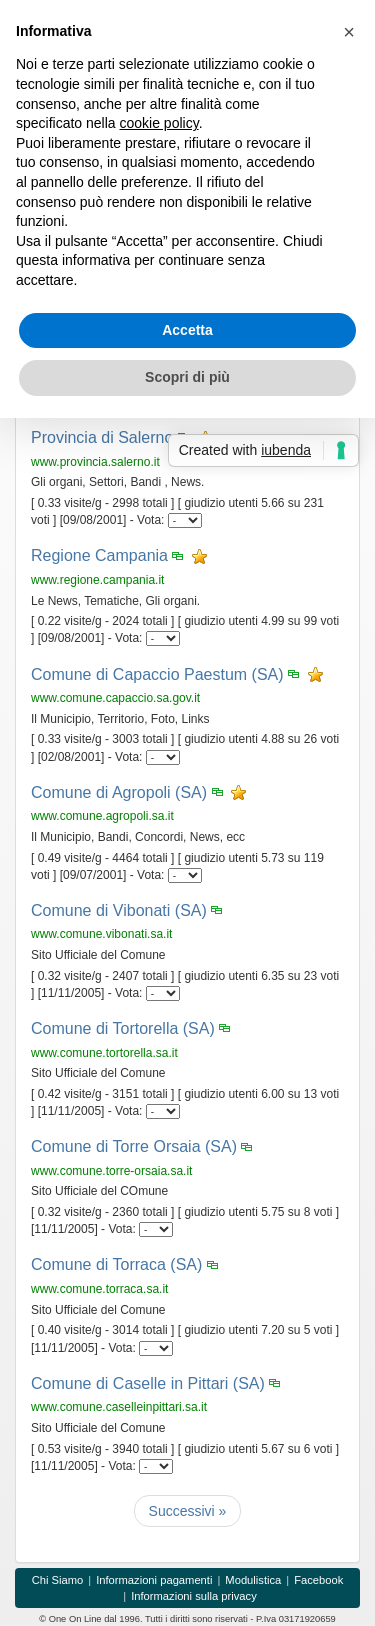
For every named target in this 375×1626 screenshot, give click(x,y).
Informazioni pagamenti (154, 1580)
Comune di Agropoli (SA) (119, 792)
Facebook (318, 1580)
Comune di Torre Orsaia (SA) (134, 1146)
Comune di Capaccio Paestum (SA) (157, 674)
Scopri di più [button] (187, 377)
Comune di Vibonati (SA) (119, 910)
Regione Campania (99, 555)
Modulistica (253, 1580)
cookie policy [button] (159, 123)
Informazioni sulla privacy (194, 1596)
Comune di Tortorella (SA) (123, 1028)
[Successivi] (188, 1511)
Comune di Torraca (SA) (116, 1264)
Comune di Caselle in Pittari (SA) (148, 1383)
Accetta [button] (187, 330)
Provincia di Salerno (102, 437)
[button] (349, 32)
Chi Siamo (58, 1580)
